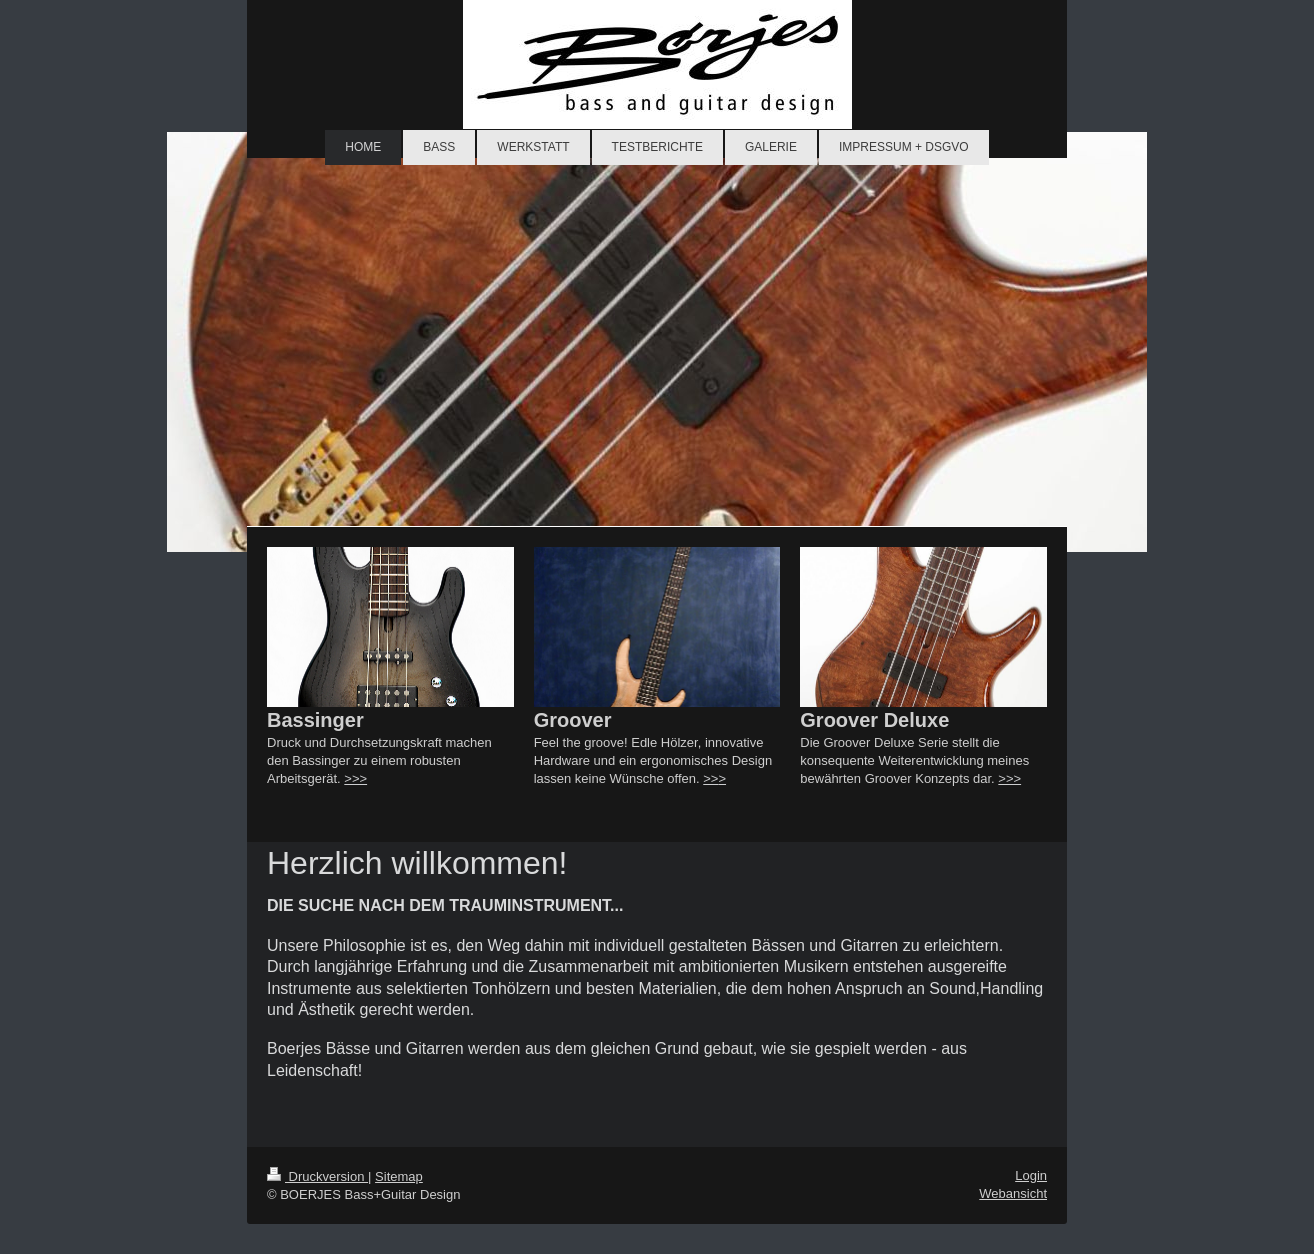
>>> (355, 778)
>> (710, 778)
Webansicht (1013, 1193)
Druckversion (317, 1176)
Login (1031, 1175)
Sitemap (399, 1176)
